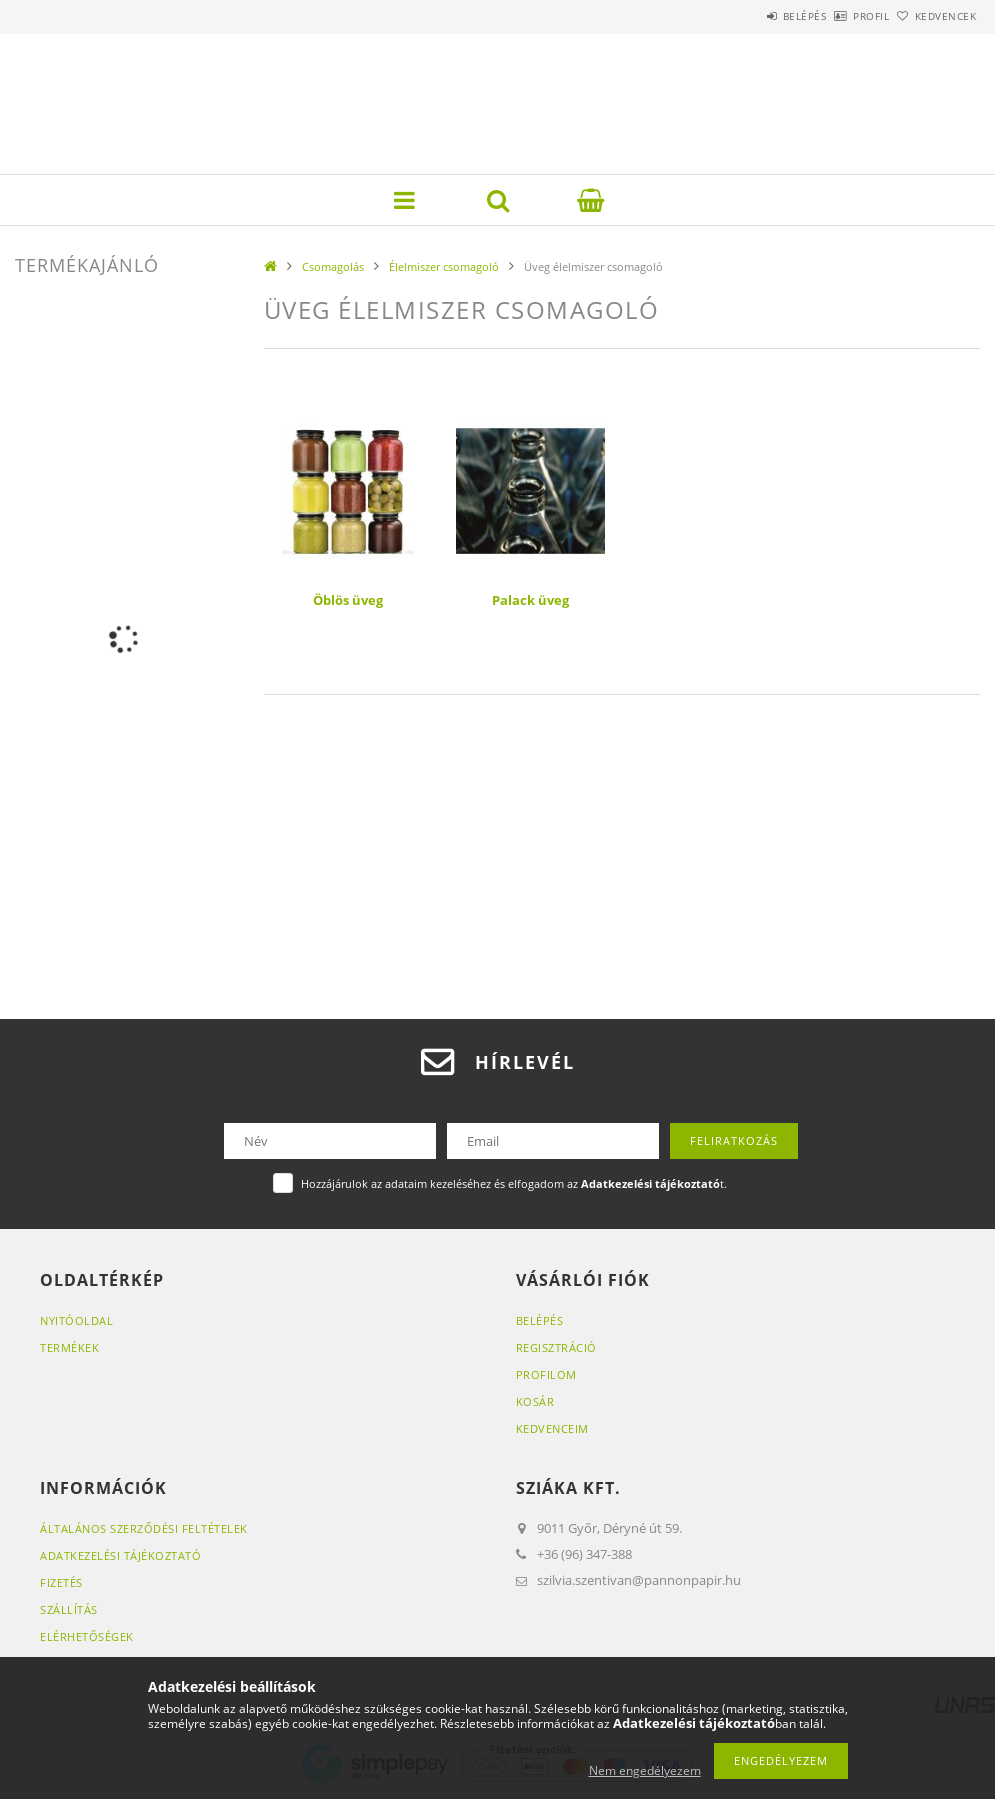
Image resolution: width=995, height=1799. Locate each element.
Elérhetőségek (87, 1636)
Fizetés (61, 1582)
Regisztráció (556, 1347)
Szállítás (69, 1609)
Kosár (535, 1401)
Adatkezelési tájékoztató (120, 1555)
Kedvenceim (552, 1428)
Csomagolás (333, 266)
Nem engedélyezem (645, 1770)
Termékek (69, 1347)
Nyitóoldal (76, 1320)
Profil (838, 16)
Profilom (546, 1374)
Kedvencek (934, 16)
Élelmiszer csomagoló (444, 266)
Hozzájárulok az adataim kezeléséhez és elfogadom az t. (514, 1183)
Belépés (749, 16)
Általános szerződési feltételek (144, 1528)
